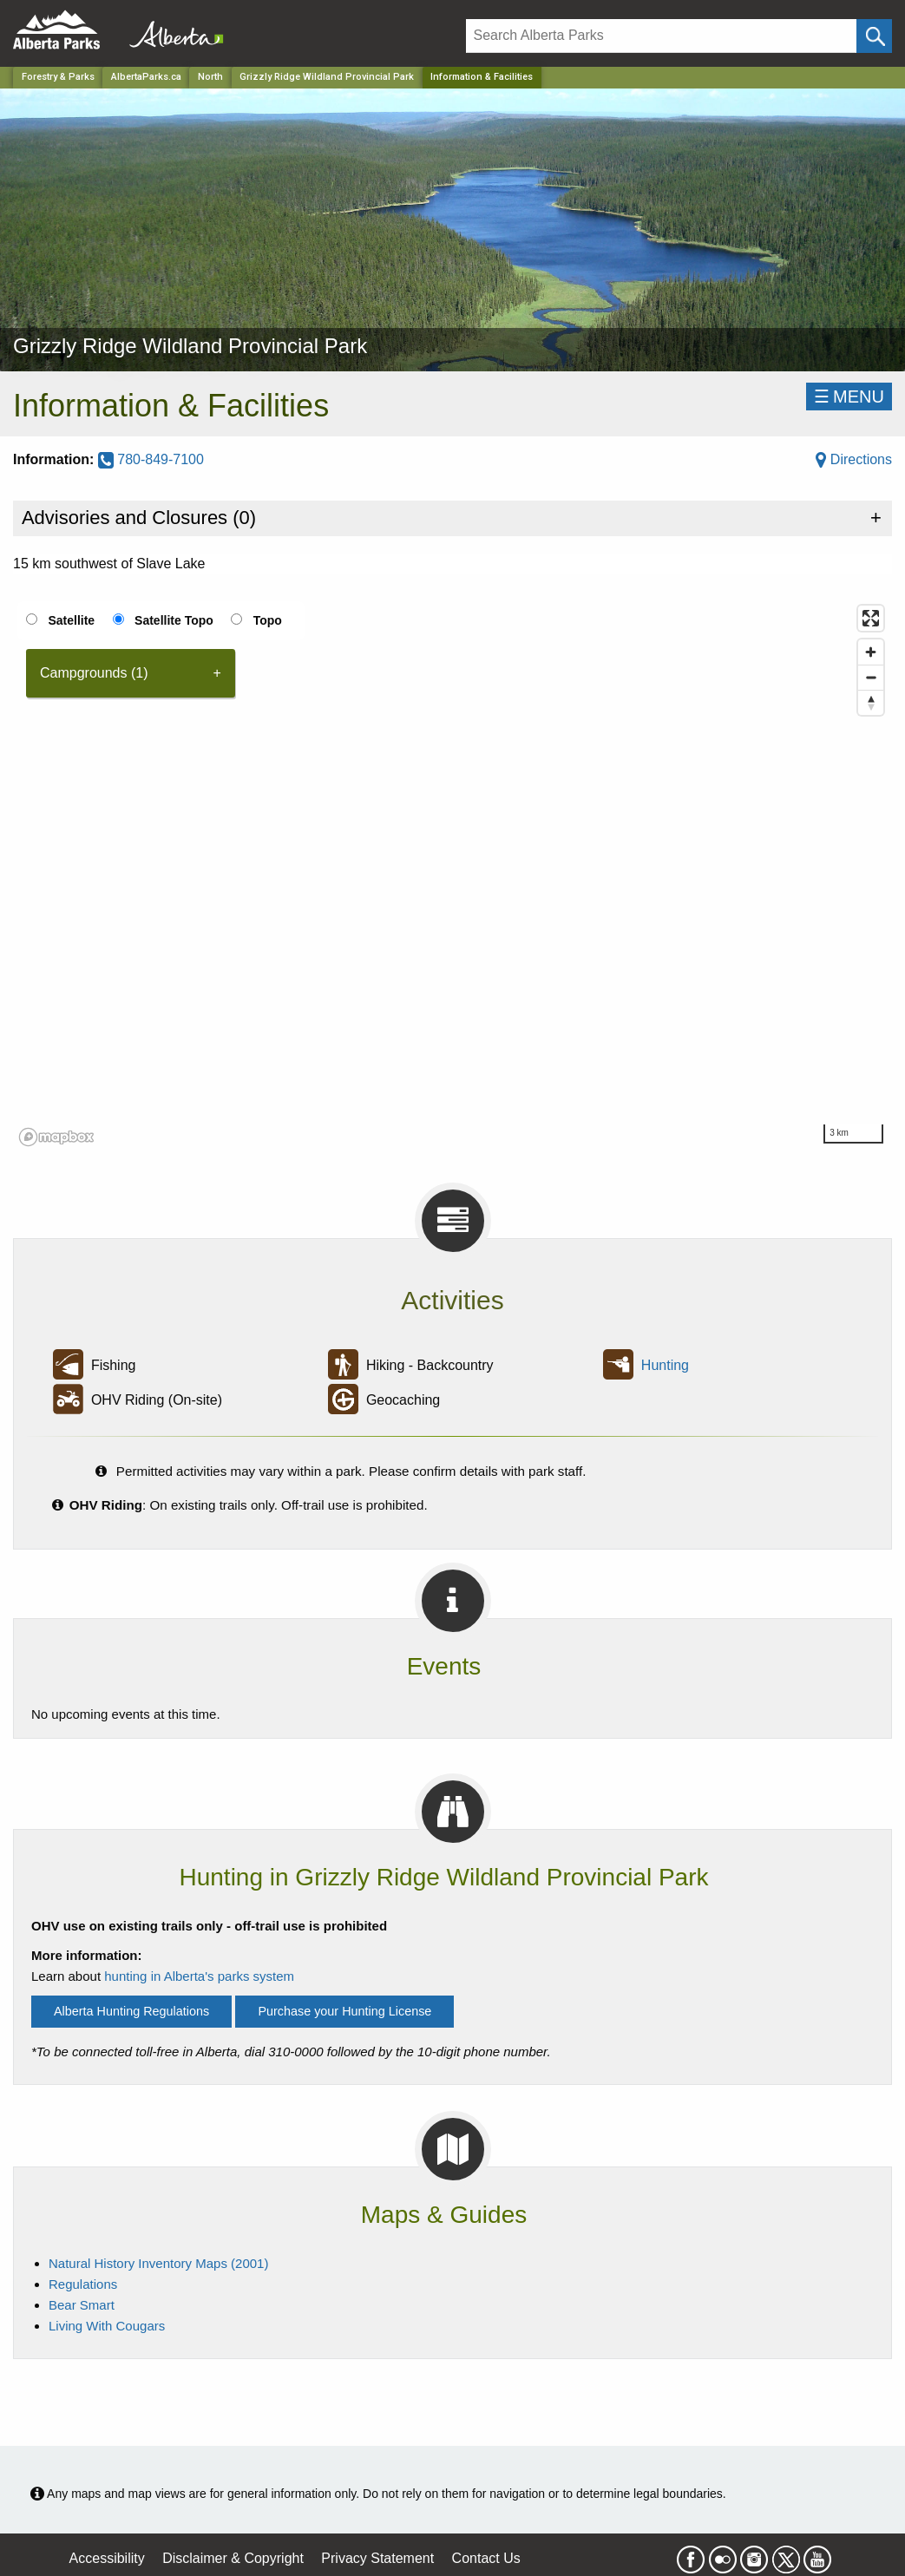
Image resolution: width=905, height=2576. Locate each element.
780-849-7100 (151, 459)
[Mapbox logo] (56, 1137)
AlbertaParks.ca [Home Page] (146, 76)
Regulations (83, 2284)
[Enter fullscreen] (870, 618)
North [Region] (210, 76)
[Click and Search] (874, 36)
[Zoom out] (870, 677)
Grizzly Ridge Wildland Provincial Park (326, 76)
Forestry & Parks (58, 76)
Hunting (665, 1365)
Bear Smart (82, 2304)
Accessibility (107, 2558)
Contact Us (486, 2558)
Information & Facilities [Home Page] (481, 76)
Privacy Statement (377, 2558)
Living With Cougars (107, 2325)
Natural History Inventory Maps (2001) (158, 2263)
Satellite (71, 620)
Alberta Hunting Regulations (131, 2011)
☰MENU (849, 396)
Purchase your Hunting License (344, 2011)
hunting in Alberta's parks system (199, 1976)
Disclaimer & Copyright (233, 2558)
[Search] (661, 36)
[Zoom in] (870, 652)
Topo (267, 620)
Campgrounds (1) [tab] (94, 672)
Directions (854, 459)
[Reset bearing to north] (870, 702)
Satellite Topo (173, 620)
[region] (452, 874)
